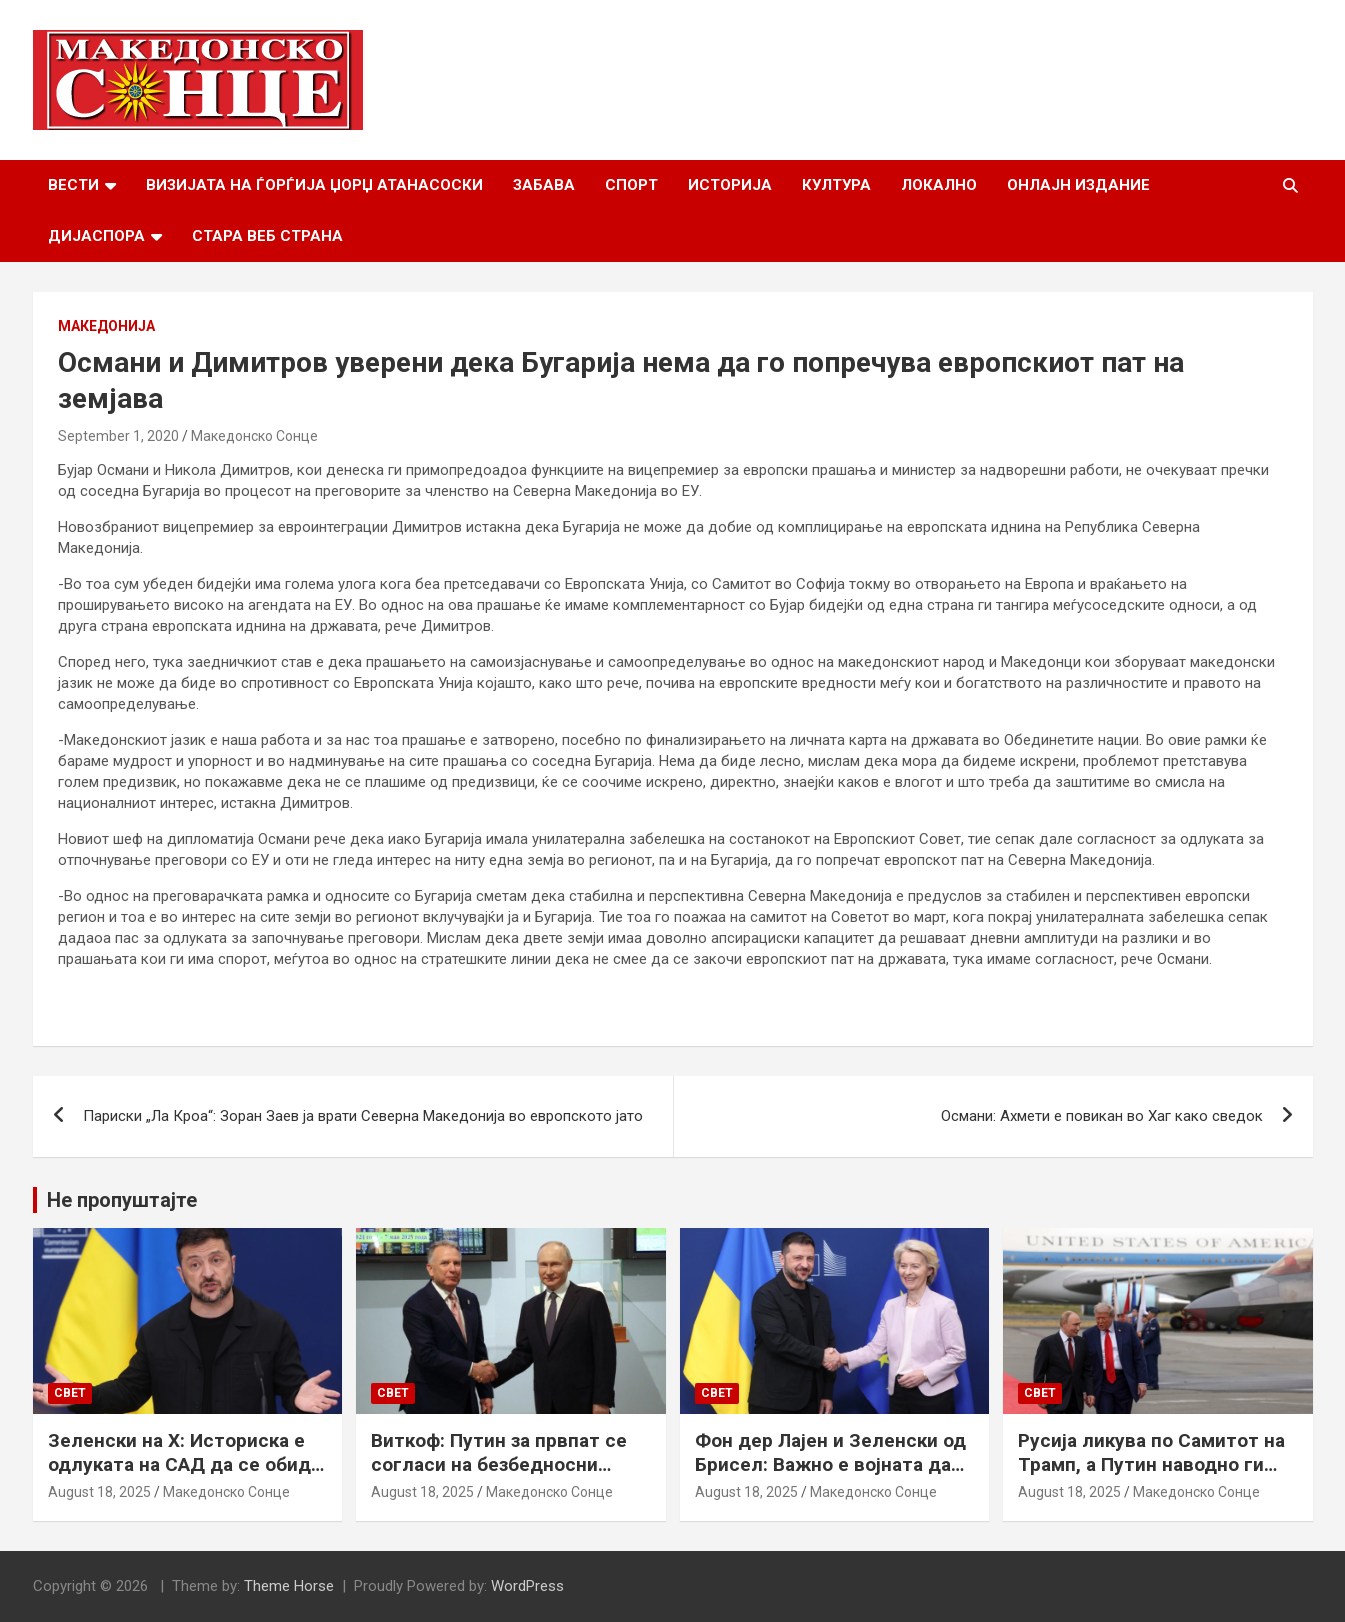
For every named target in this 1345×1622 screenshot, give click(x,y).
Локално (939, 185)
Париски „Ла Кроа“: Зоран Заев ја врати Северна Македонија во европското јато (363, 1116)
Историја (730, 185)
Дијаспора (96, 236)
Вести (73, 185)
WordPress (527, 1586)
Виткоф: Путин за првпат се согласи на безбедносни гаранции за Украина (499, 1465)
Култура (836, 185)
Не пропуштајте (122, 1200)
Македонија (106, 326)
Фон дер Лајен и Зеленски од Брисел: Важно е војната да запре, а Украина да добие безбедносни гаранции (830, 1477)
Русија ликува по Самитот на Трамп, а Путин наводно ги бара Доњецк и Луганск (1151, 1465)
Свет (70, 1393)
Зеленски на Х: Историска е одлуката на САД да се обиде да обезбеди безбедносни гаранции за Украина (185, 1477)
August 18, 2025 (99, 1492)
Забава (544, 185)
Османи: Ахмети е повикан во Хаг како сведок (1102, 1116)
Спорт (631, 185)
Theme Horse (289, 1586)
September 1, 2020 (118, 436)
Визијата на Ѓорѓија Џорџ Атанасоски (314, 185)
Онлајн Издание (1078, 185)
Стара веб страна (267, 236)
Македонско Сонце (254, 436)
